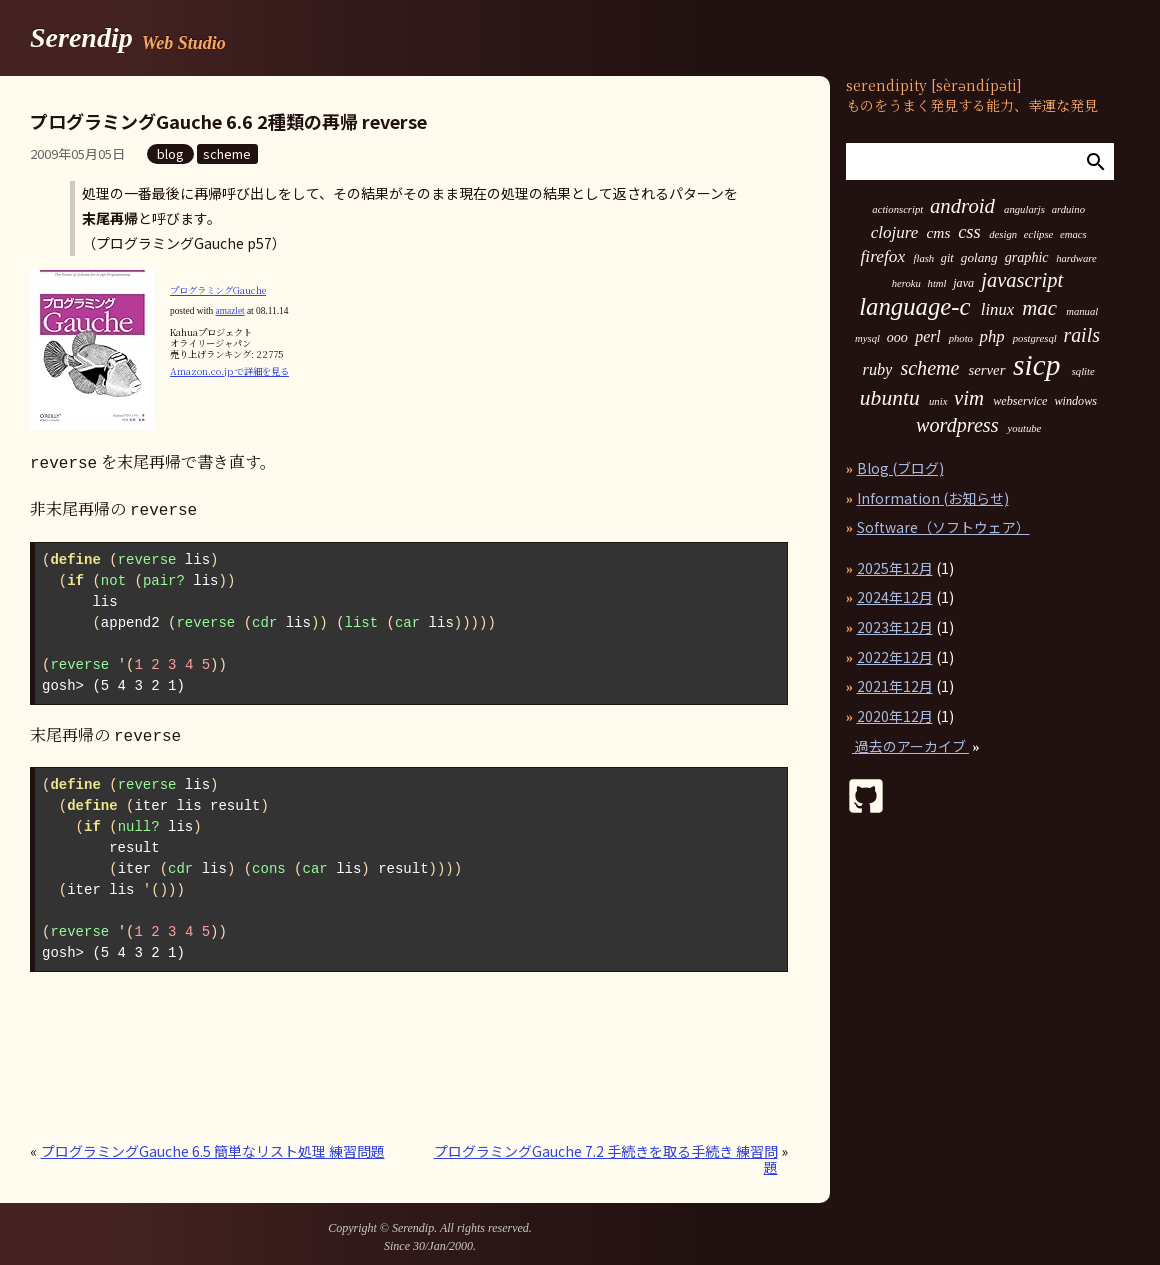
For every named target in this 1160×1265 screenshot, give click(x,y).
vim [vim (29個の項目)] (969, 398)
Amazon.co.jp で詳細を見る (229, 371)
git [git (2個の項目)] (947, 258)
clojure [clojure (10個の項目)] (895, 232)
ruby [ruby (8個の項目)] (878, 370)
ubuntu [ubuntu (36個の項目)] (890, 399)
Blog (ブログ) (900, 468)
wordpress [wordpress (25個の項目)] (957, 425)
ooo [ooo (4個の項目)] (897, 337)
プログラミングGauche (218, 290)
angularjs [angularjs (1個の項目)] (1024, 210)
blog (170, 153)
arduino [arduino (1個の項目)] (1068, 210)
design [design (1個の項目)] (1003, 235)
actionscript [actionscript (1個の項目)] (897, 210)
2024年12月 (895, 597)
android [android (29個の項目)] (962, 206)
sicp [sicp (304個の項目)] (1036, 365)
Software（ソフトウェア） (943, 527)
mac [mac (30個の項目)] (1039, 308)
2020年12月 (895, 716)
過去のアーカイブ (910, 746)
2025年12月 (895, 568)
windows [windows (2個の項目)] (1075, 401)
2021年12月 (895, 686)
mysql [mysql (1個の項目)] (867, 339)
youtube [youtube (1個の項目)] (1025, 429)
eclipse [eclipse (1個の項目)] (1039, 235)
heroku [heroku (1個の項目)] (906, 284)
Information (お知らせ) (933, 498)
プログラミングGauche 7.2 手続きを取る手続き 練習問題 (606, 1153)
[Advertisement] (264, 1060)
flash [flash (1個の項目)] (923, 259)
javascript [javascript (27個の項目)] (1022, 280)
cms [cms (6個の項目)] (938, 232)
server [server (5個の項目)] (986, 370)
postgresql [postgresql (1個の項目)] (1035, 339)
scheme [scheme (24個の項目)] (929, 368)
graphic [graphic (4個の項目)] (1027, 257)
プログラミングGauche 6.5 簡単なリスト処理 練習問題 (213, 1146)
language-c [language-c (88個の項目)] (914, 307)
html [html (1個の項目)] (937, 284)
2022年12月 (895, 657)
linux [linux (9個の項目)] (997, 310)
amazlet (230, 311)
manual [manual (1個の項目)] (1082, 312)
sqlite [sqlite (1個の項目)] (1083, 372)
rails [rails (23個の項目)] (1081, 336)
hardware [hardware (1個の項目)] (1076, 259)
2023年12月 (895, 627)
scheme (227, 153)
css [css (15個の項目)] (969, 232)
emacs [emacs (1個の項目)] (1073, 235)
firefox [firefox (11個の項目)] (883, 256)
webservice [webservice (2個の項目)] (1020, 401)
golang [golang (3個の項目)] (979, 257)
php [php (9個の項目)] (992, 337)
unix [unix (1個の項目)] (938, 402)
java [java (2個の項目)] (963, 283)
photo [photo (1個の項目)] (961, 339)
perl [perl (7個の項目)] (927, 337)
